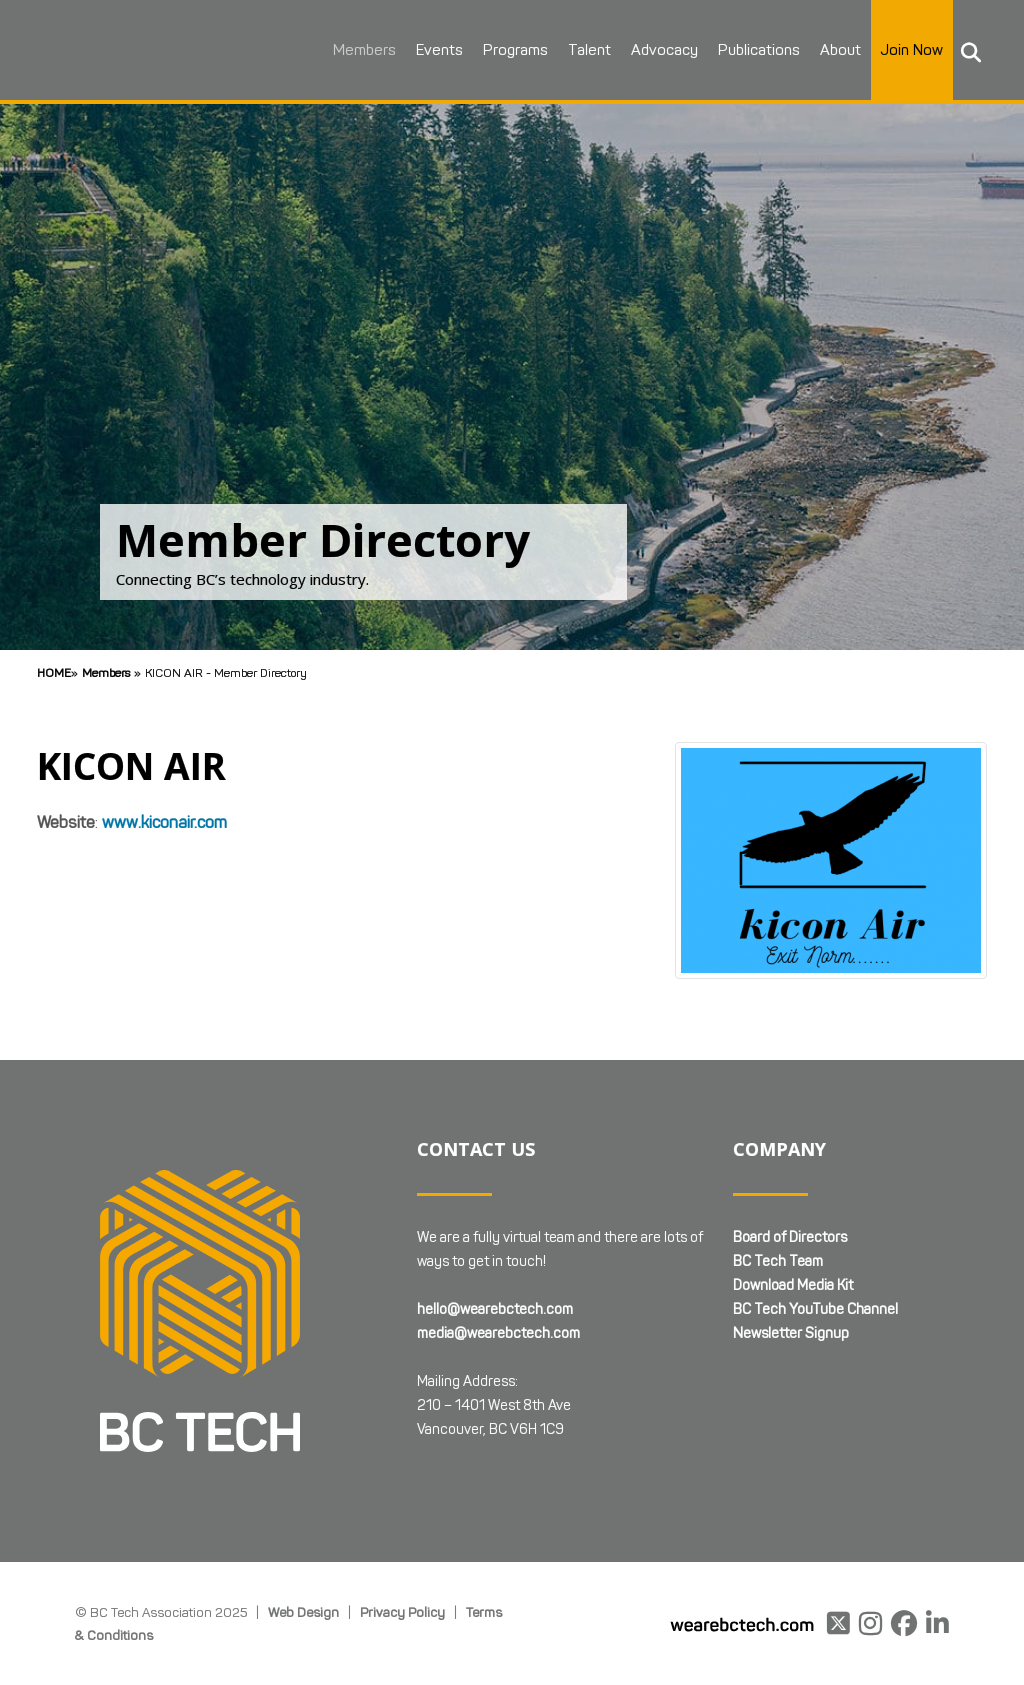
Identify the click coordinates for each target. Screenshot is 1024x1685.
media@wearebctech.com (498, 1333)
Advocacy (662, 50)
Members (362, 50)
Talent (587, 50)
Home (54, 672)
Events (437, 50)
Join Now (910, 50)
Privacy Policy (402, 1612)
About (838, 50)
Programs (513, 50)
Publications (757, 50)
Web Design (303, 1612)
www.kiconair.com (164, 822)
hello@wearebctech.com (495, 1309)
